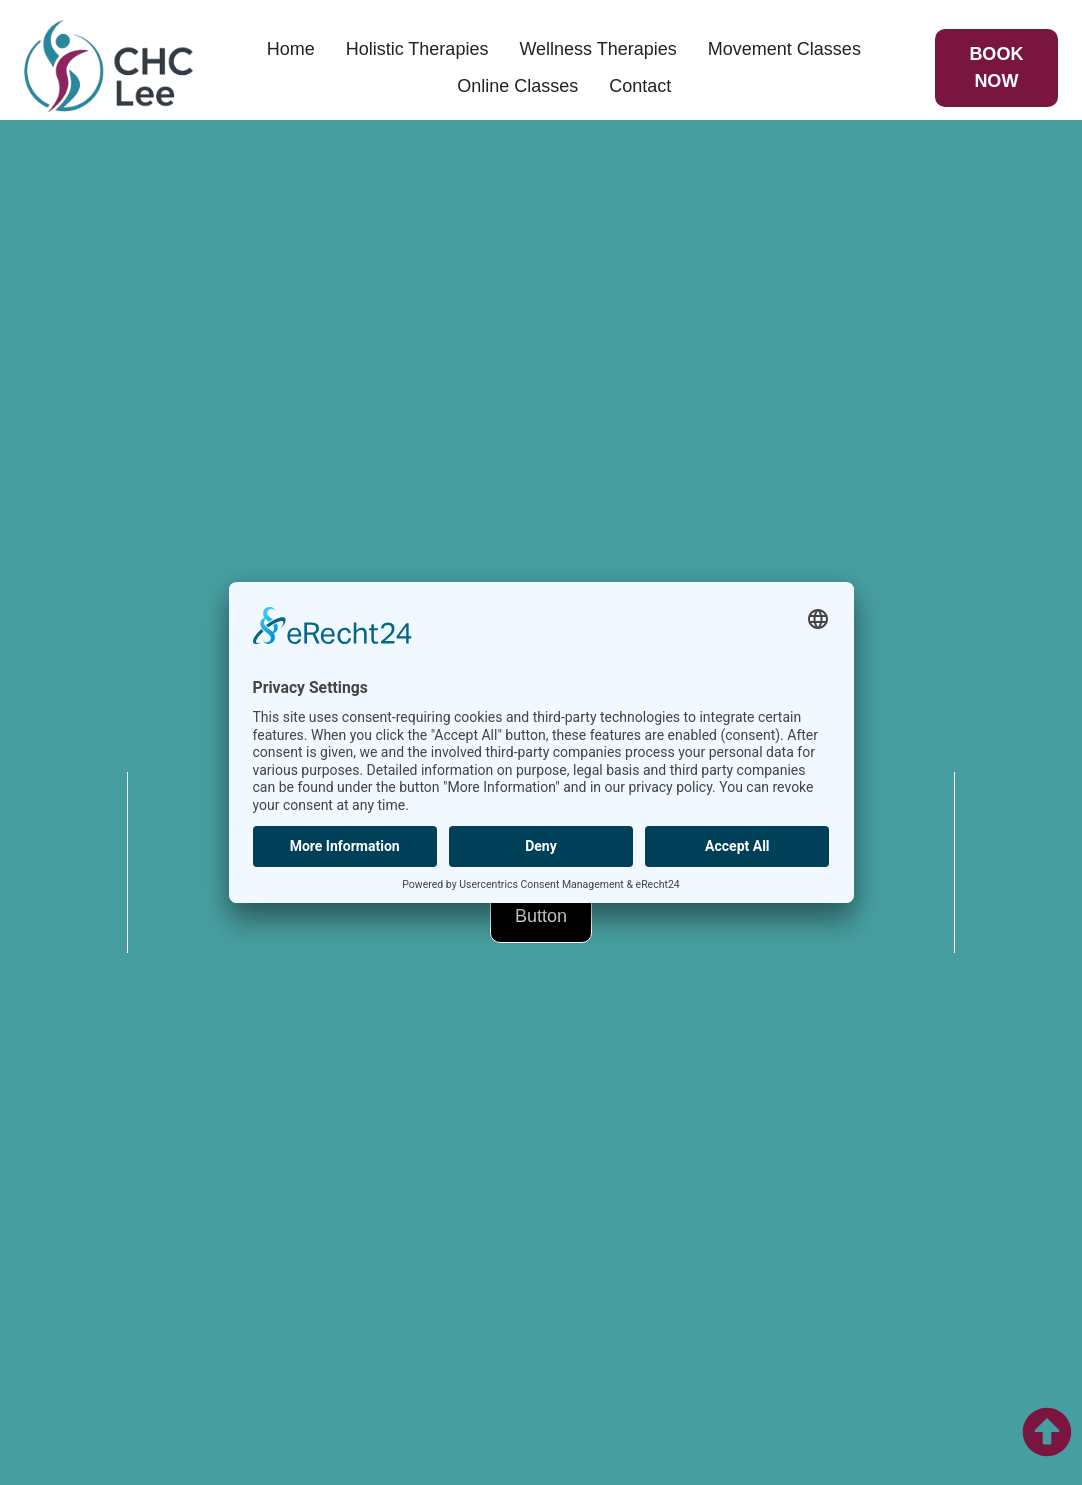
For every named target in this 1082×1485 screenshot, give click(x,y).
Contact (640, 86)
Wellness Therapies (597, 49)
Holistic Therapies (417, 49)
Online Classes (517, 86)
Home (291, 49)
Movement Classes (784, 49)
